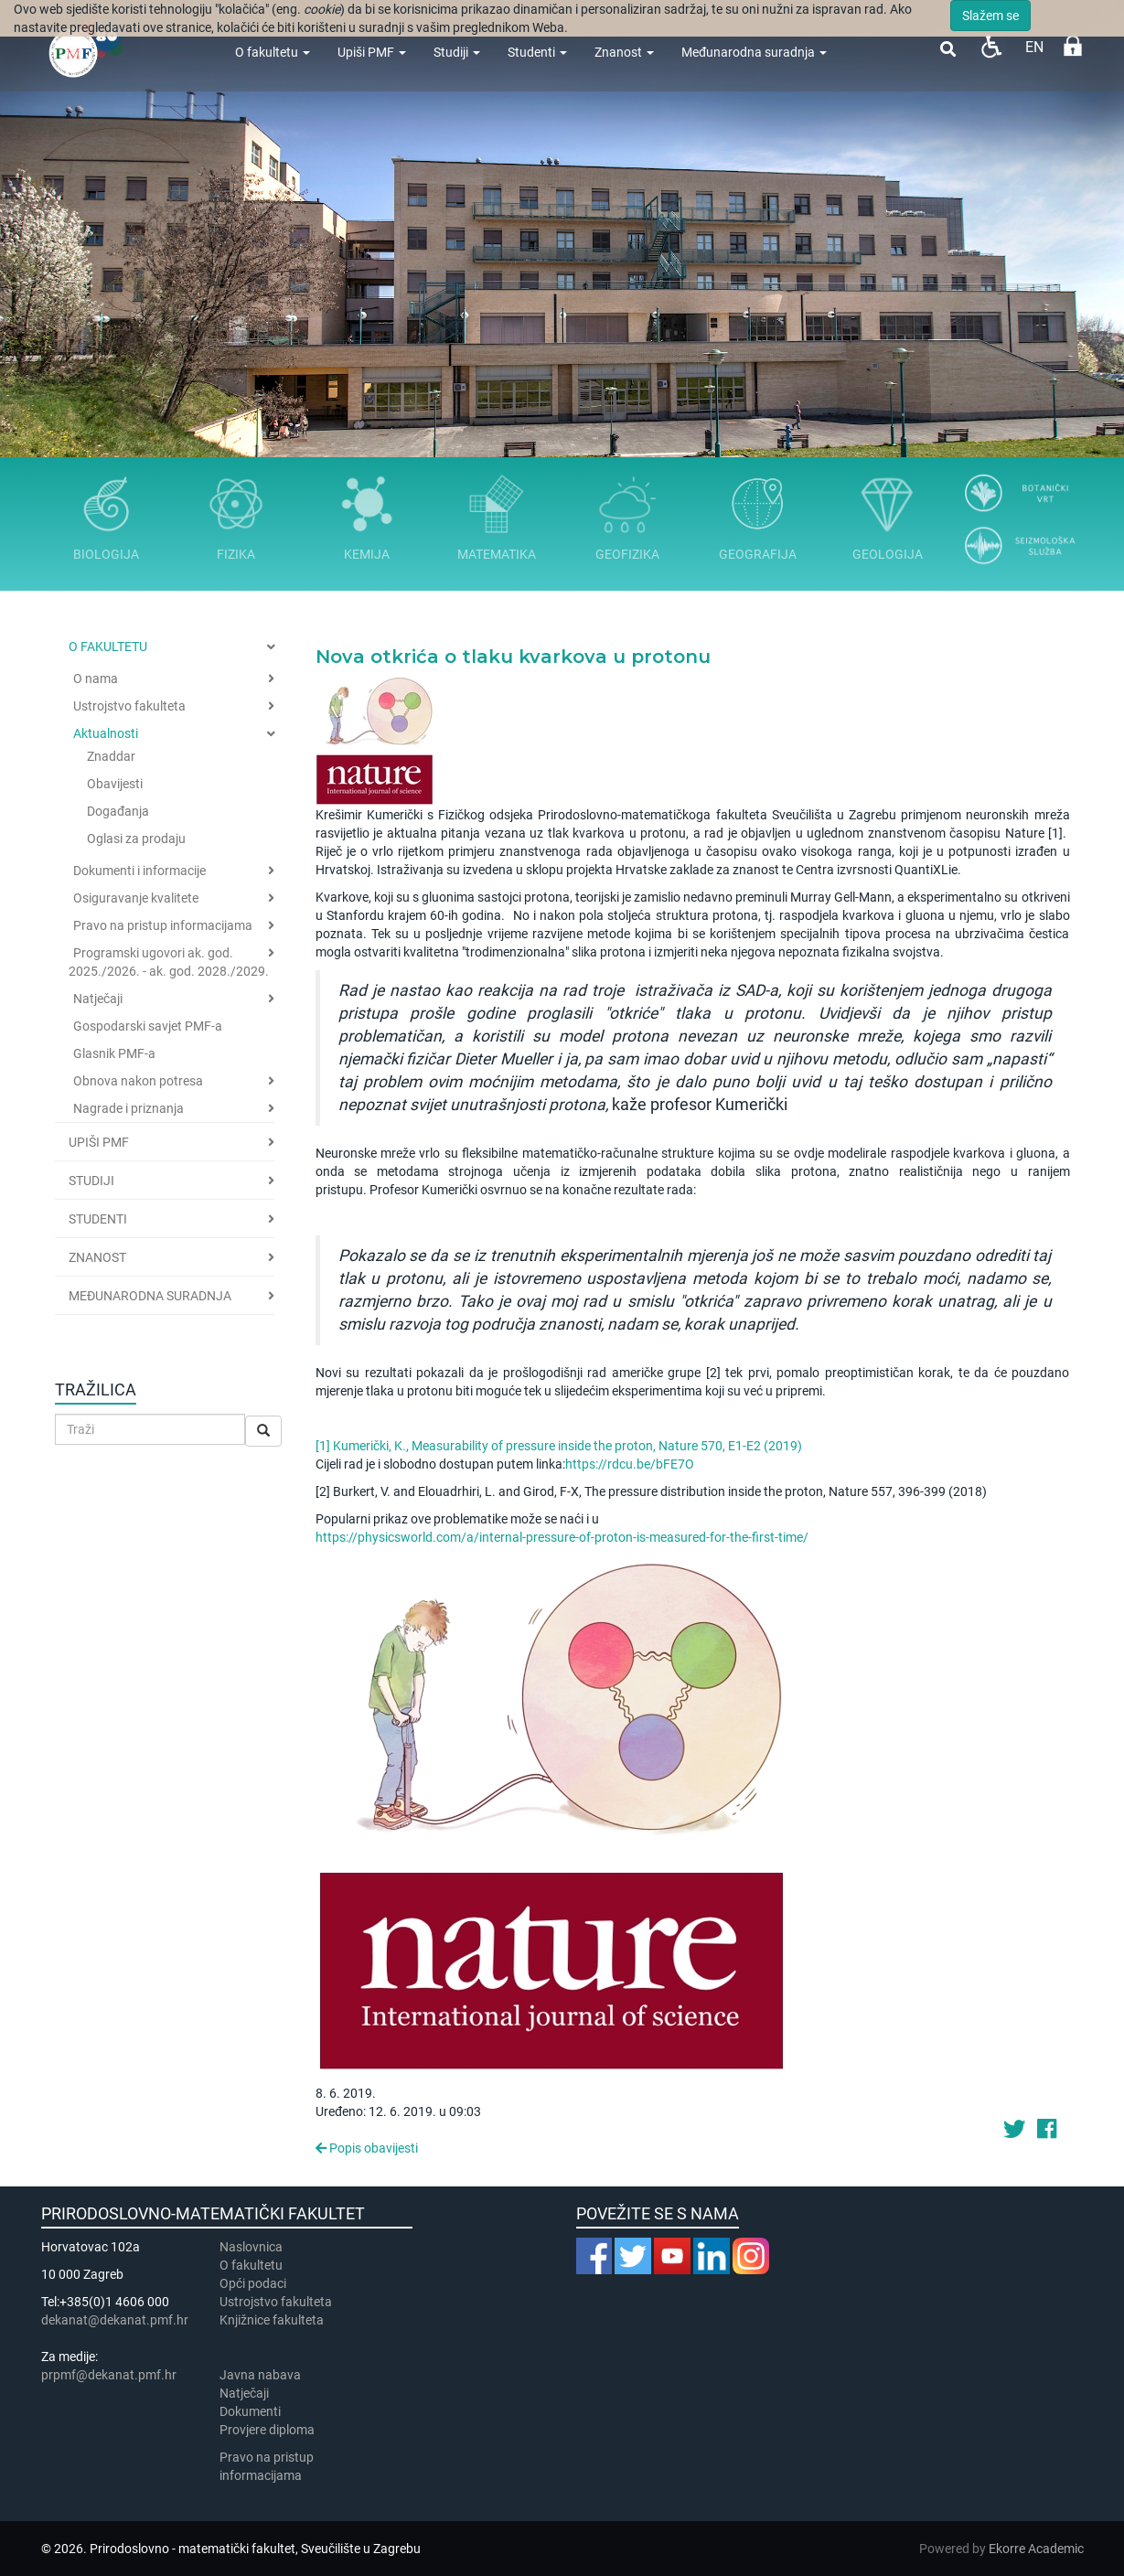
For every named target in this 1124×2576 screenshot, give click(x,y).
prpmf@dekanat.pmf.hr (109, 2375)
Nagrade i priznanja (128, 1108)
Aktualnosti (105, 733)
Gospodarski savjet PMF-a (147, 1026)
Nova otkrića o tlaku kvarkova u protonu (513, 657)
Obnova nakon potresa (138, 1081)
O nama (95, 678)
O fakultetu (272, 52)
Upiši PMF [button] (99, 1142)
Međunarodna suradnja (754, 52)
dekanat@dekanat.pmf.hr (114, 2320)
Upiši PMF (371, 52)
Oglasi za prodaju (136, 838)
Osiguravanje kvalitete (135, 898)
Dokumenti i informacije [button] (139, 870)
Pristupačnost (991, 46)
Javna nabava (260, 2375)
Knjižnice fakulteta (271, 2320)
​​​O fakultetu (251, 2265)
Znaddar (111, 756)
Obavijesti (115, 783)
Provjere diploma (267, 2429)
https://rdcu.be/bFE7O (629, 1464)
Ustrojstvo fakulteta (129, 706)
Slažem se (990, 15)
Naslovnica (251, 2246)
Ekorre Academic (1036, 2548)
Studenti (537, 52)
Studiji (457, 52)
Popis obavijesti (367, 2148)
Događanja (118, 811)
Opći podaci (252, 2283)
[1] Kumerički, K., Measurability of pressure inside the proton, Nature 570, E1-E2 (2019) (560, 1445)
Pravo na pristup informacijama (162, 925)
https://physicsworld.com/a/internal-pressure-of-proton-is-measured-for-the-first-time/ (562, 1537)
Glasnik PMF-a (114, 1053)
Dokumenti (250, 2411)
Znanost (624, 52)
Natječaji (98, 998)
